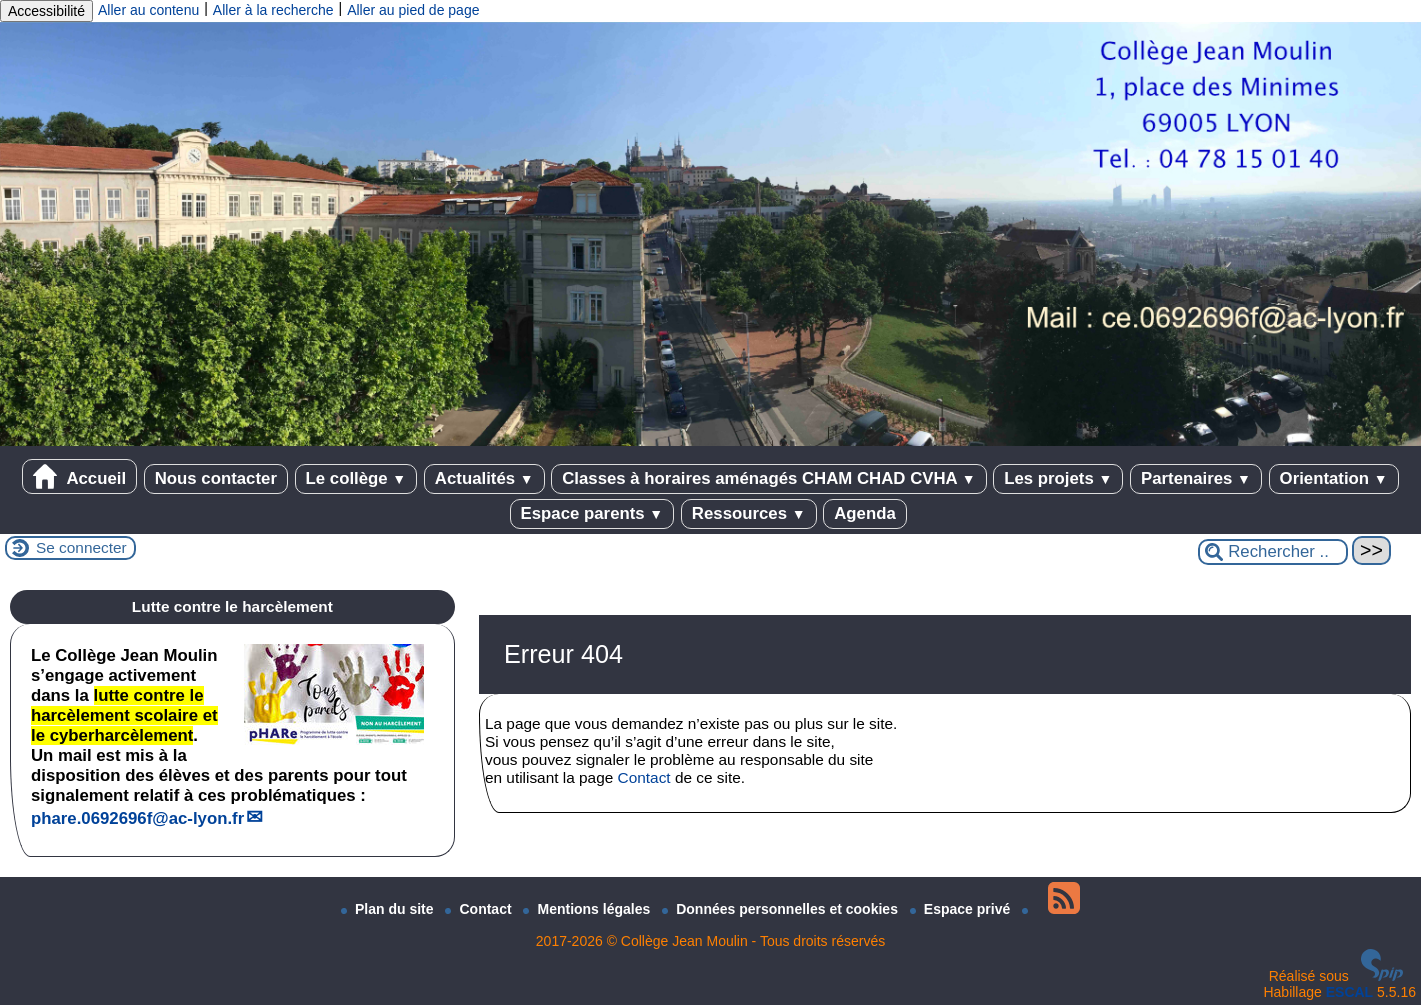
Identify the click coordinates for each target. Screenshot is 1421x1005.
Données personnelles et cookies (782, 909)
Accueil (79, 476)
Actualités (484, 478)
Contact (644, 777)
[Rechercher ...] (1273, 552)
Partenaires (1196, 478)
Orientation (1334, 478)
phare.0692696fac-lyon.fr (137, 818)
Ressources (749, 513)
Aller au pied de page (413, 10)
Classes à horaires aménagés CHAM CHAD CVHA (768, 478)
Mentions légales (588, 909)
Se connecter (81, 547)
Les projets (1058, 478)
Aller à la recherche (273, 10)
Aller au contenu (148, 10)
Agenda (865, 513)
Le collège (356, 478)
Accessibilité (46, 11)
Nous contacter (216, 478)
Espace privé (962, 909)
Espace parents (592, 513)
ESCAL (1349, 992)
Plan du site (389, 909)
